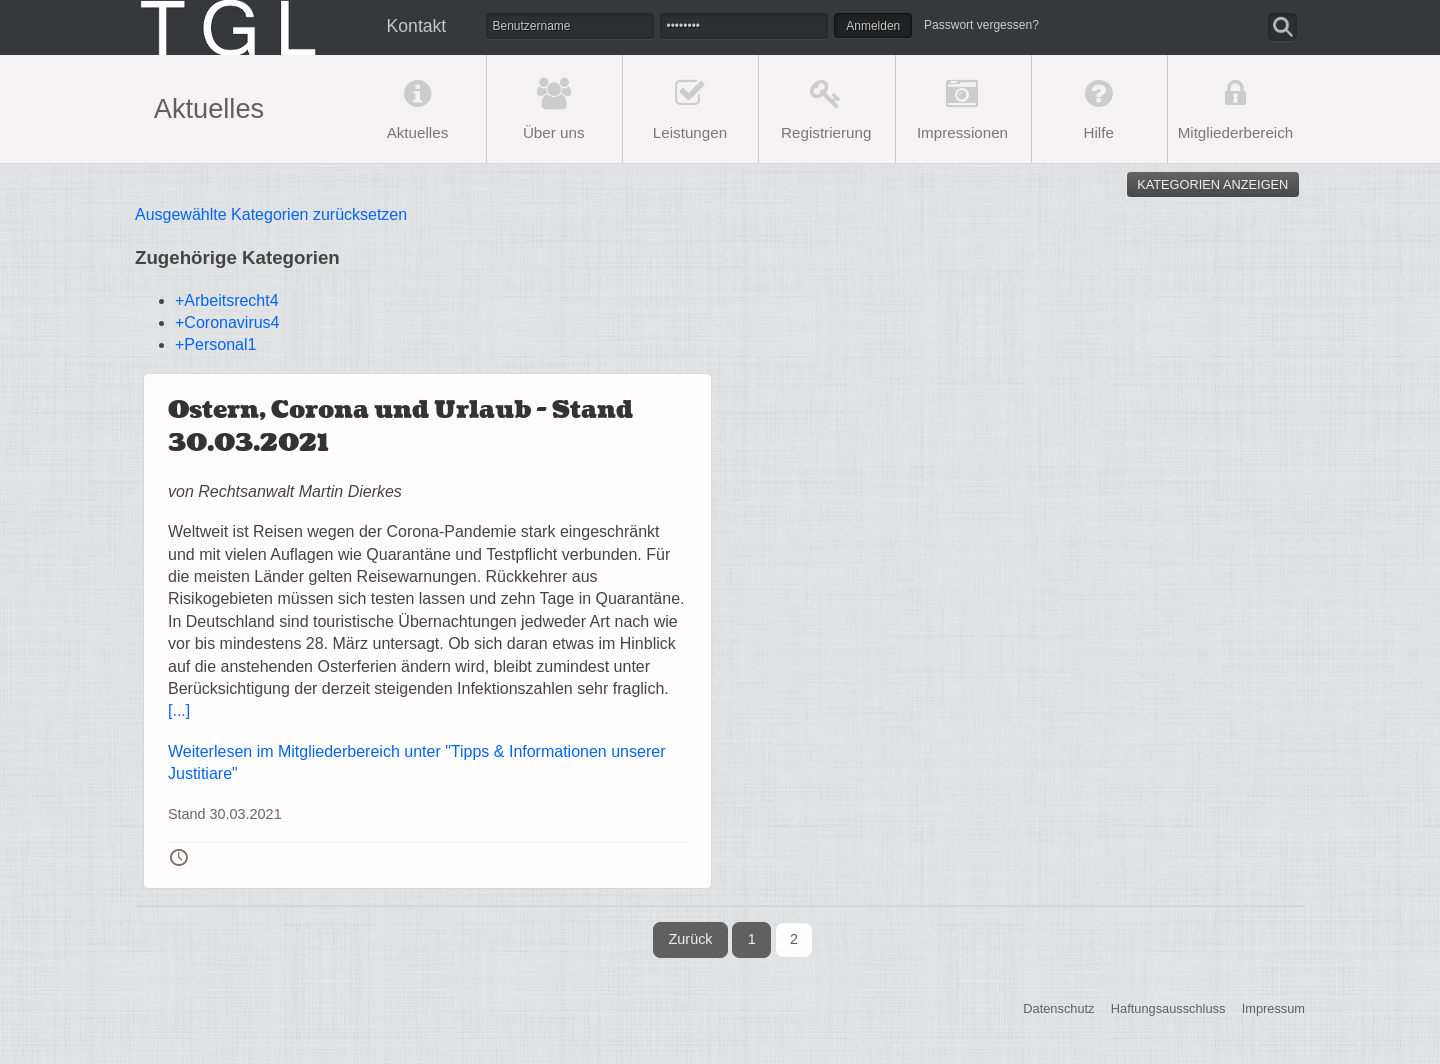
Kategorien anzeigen (1212, 184)
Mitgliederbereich (1236, 132)
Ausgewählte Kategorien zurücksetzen (271, 214)
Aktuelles (418, 132)
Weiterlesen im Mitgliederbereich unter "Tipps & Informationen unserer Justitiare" (416, 762)
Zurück (691, 939)
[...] (179, 710)
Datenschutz (1058, 1008)
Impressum (1273, 1008)
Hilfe (1099, 132)
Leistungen (690, 132)
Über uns (554, 132)
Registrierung (826, 132)
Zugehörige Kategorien (237, 257)
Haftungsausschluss (1168, 1008)
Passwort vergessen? (981, 25)
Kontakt (417, 26)
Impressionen (962, 132)
